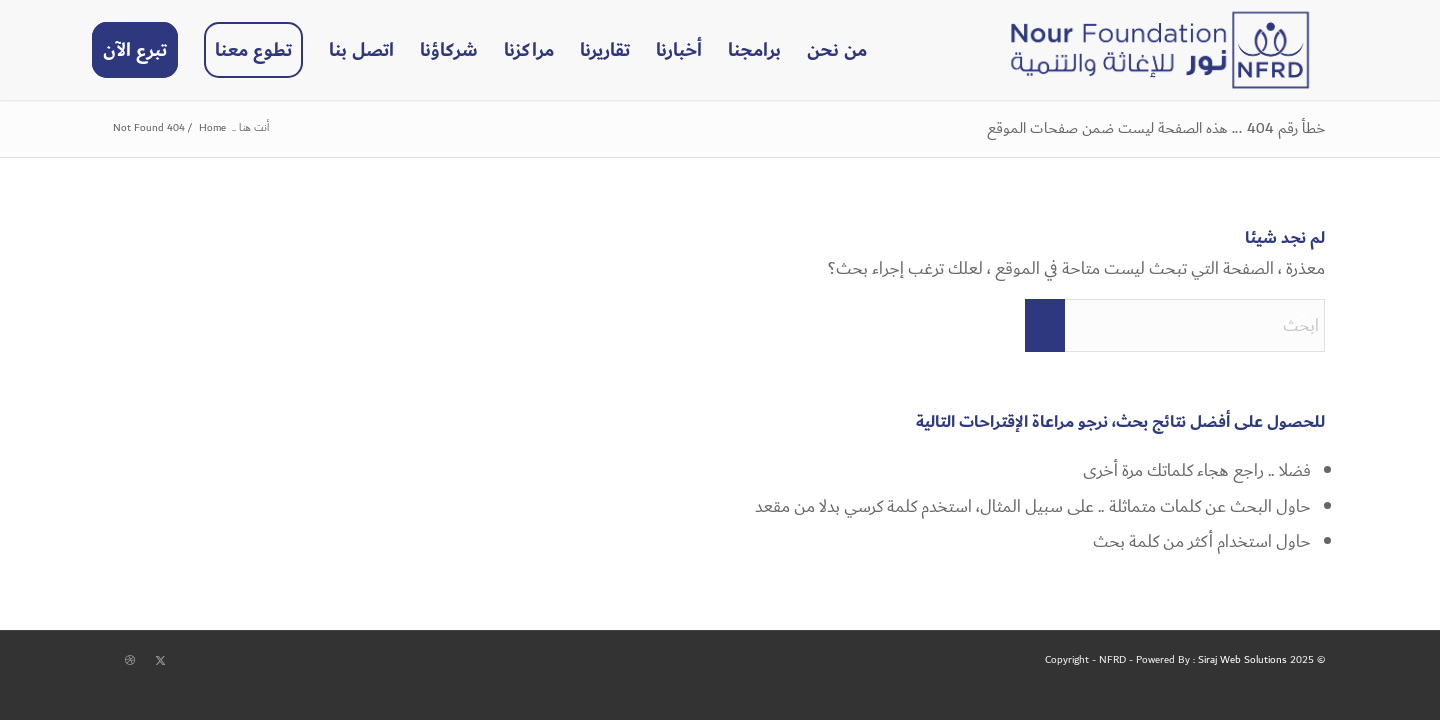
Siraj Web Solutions (1242, 660)
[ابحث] (1175, 325)
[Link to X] (160, 661)
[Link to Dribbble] (130, 661)
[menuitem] (837, 50)
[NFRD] (1160, 50)
